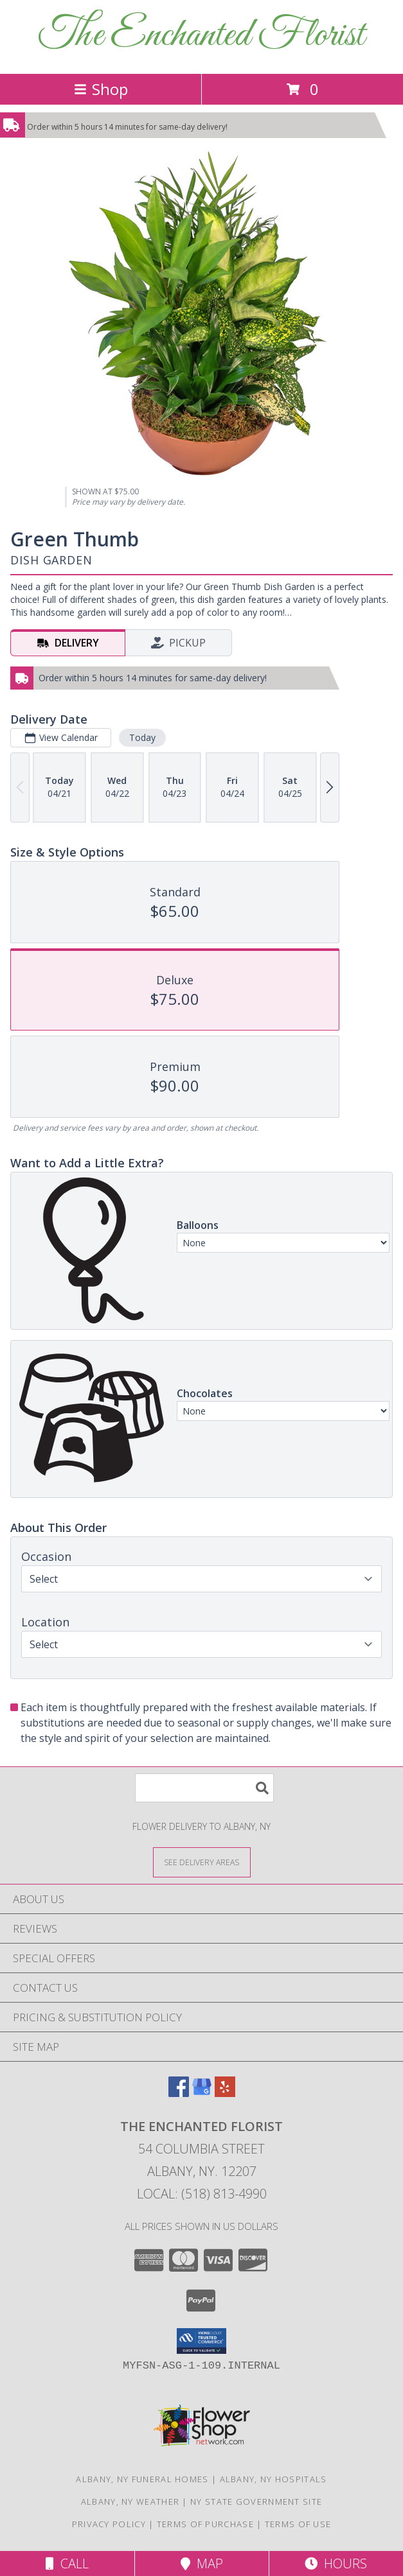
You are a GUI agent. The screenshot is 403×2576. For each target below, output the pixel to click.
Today (142, 737)
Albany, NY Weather (130, 2501)
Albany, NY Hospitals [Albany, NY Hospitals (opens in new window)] (273, 2479)
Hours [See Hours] (336, 2563)
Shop (101, 89)
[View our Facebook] (178, 2092)
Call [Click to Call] (67, 2563)
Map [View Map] (202, 2563)
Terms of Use (298, 2524)
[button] (201, 2341)
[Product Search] (204, 1787)
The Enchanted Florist (201, 36)
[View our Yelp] (225, 2092)
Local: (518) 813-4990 (202, 2193)
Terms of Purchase (205, 2524)
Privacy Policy (109, 2524)
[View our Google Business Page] (202, 2092)
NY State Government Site (256, 2501)
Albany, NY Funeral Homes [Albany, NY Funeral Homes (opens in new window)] (142, 2479)
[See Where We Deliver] (202, 1862)
